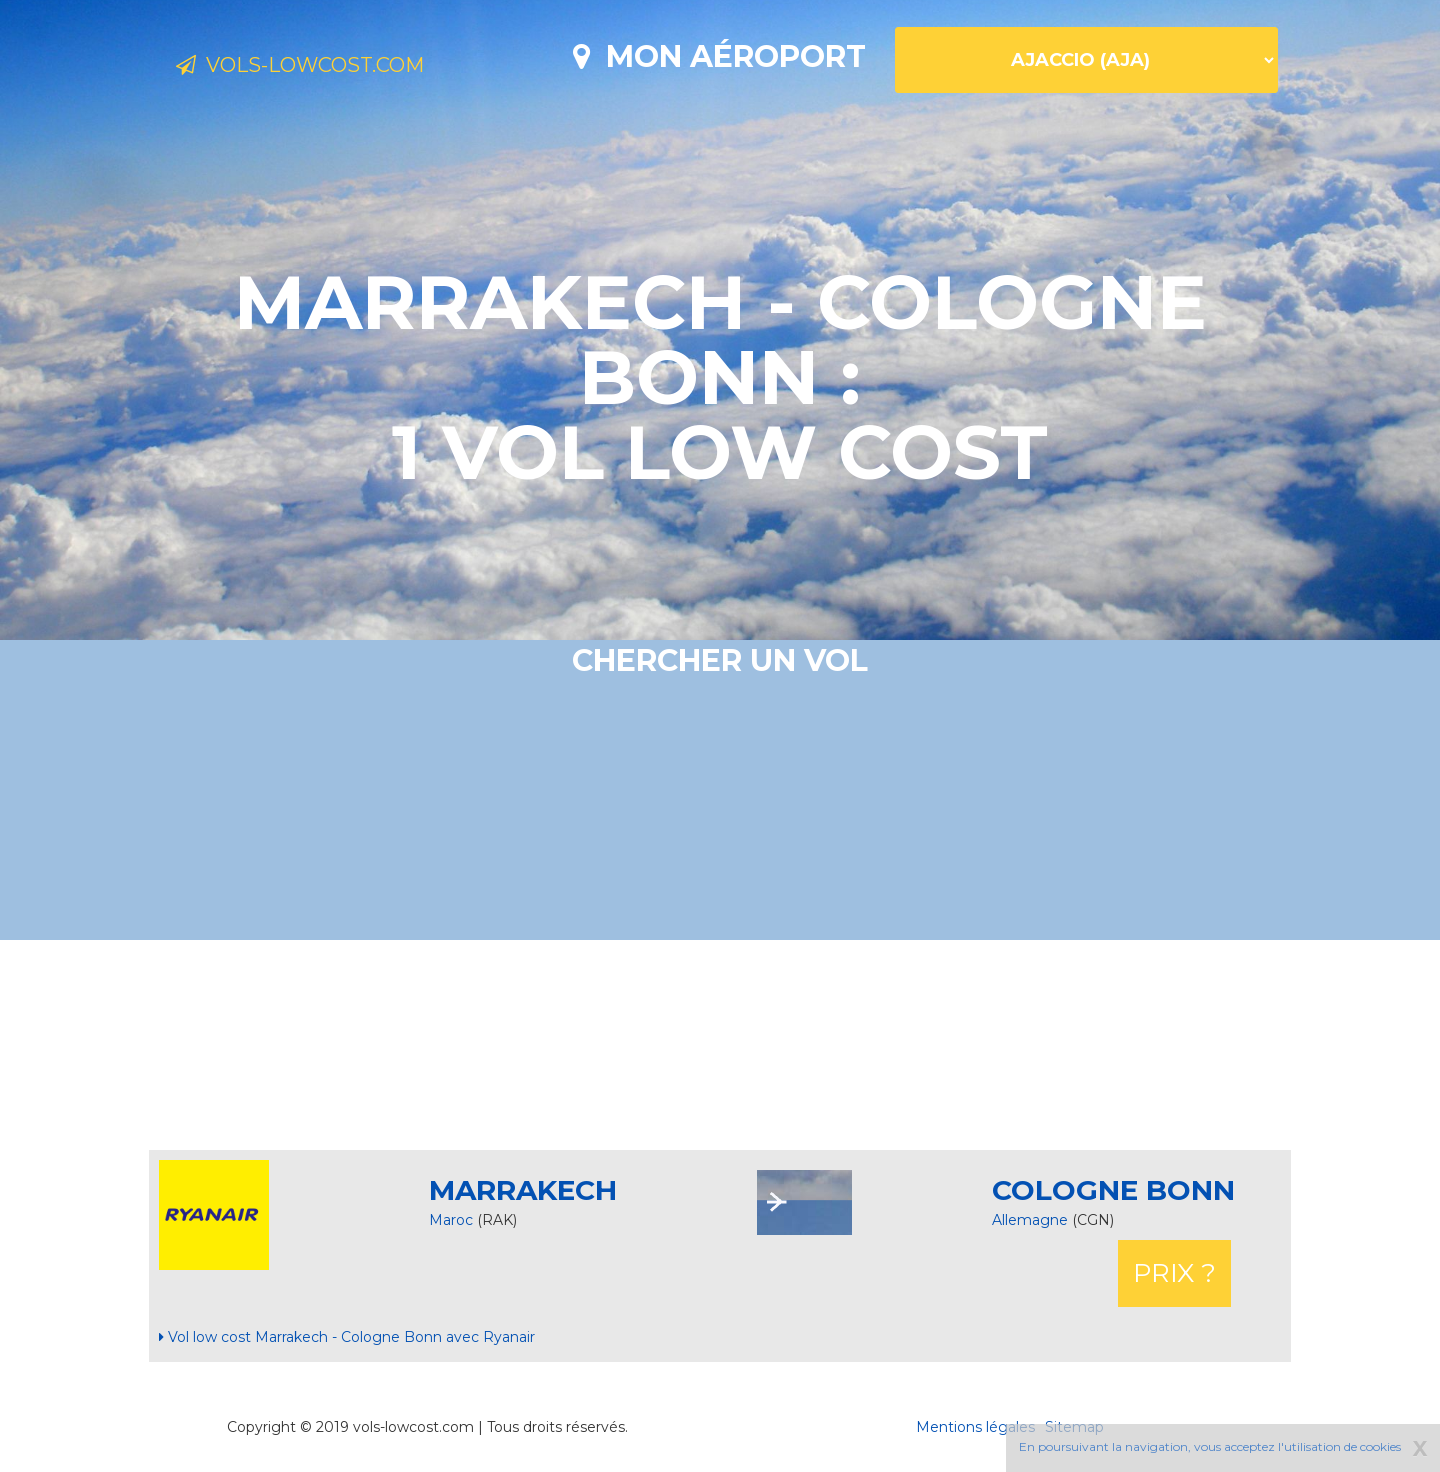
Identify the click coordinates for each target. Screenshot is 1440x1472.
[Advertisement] (720, 1045)
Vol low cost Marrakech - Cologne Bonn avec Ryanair (347, 1337)
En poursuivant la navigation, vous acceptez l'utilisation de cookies (1210, 1446)
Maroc (451, 1220)
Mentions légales (975, 1427)
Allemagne (1032, 1220)
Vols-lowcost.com (336, 68)
